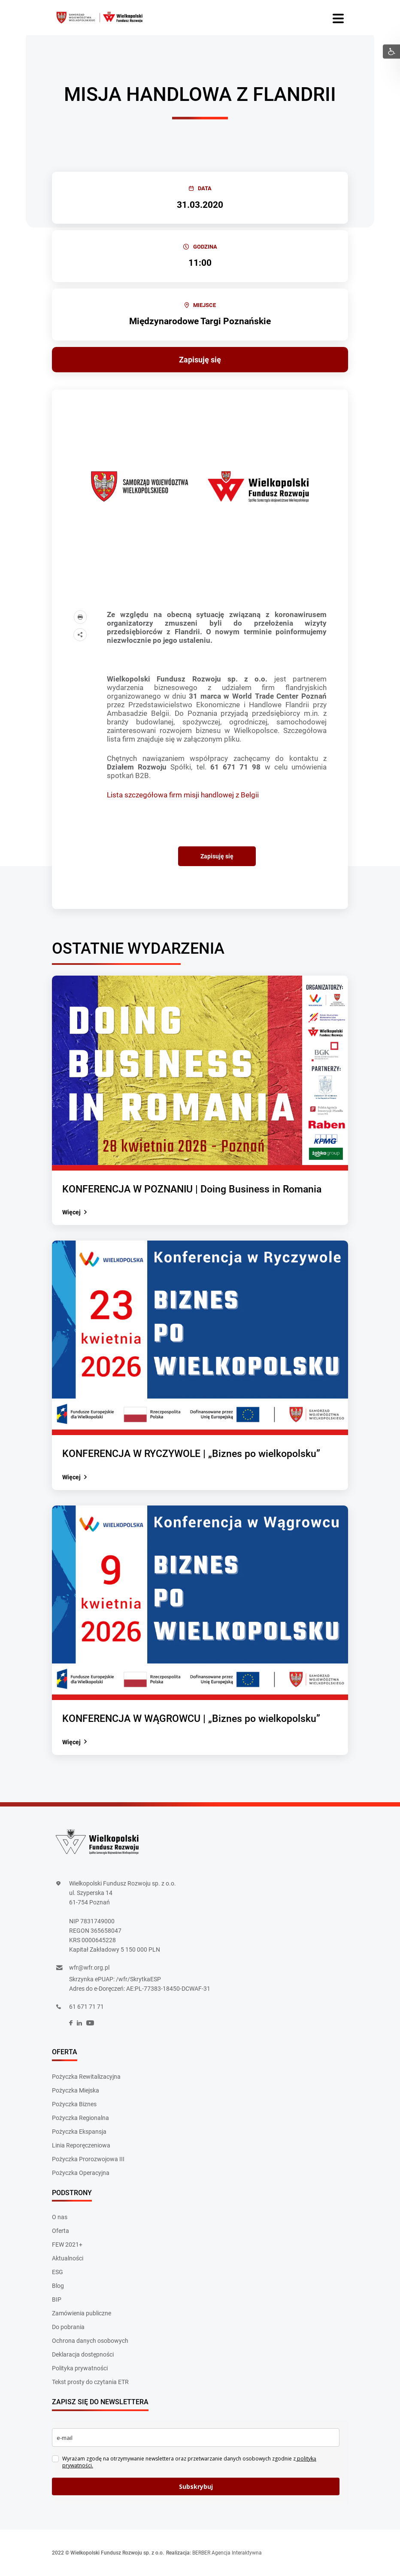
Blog (58, 2285)
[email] (195, 2437)
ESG (57, 2272)
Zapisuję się (200, 359)
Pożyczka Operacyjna (80, 2172)
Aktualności (67, 2258)
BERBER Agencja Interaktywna (227, 2553)
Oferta (60, 2230)
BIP (56, 2299)
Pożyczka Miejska (75, 2090)
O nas (59, 2217)
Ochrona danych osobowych (90, 2340)
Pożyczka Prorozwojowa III (88, 2159)
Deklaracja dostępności (83, 2354)
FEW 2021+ (67, 2244)
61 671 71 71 (86, 2006)
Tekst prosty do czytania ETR (90, 2381)
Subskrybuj (196, 2486)
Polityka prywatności (80, 2368)
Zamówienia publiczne (81, 2313)
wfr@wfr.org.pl (89, 1967)
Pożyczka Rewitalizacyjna (86, 2076)
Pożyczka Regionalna (80, 2117)
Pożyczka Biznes (74, 2104)
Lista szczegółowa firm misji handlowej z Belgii (183, 795)
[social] (71, 2023)
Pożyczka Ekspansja (79, 2131)
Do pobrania (68, 2327)
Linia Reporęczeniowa (81, 2145)
